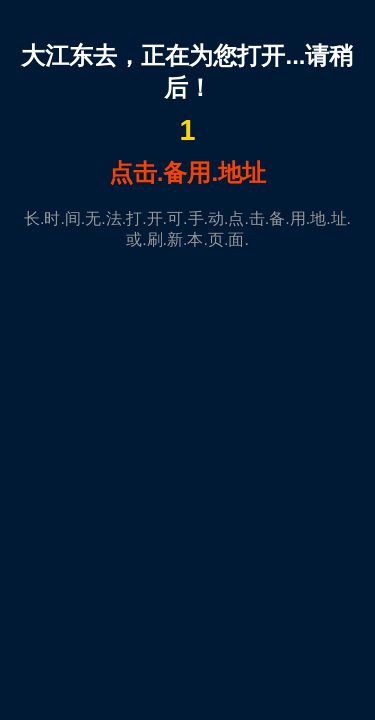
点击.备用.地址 (187, 172)
